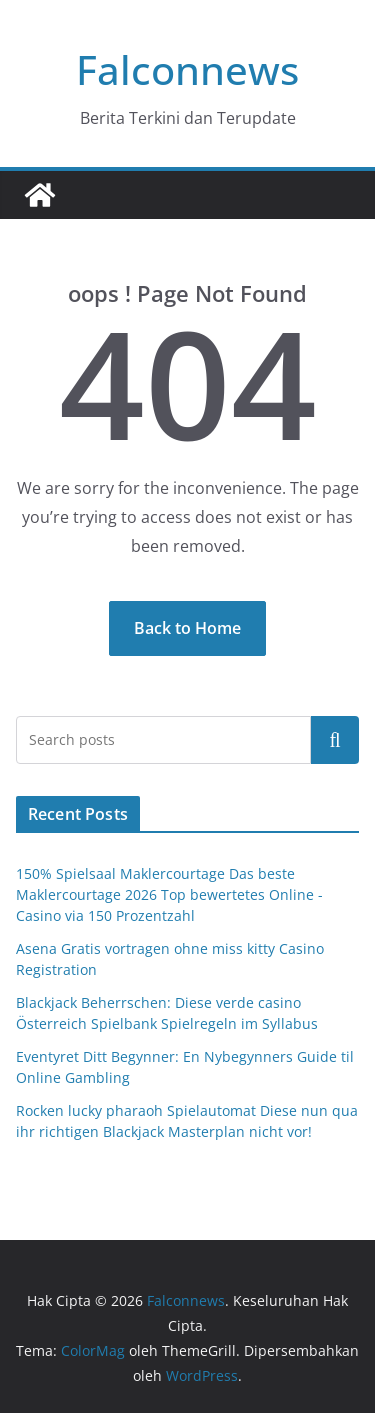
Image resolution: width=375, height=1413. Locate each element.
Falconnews (187, 69)
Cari (335, 739)
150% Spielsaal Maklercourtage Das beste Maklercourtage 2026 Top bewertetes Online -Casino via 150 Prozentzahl (169, 894)
